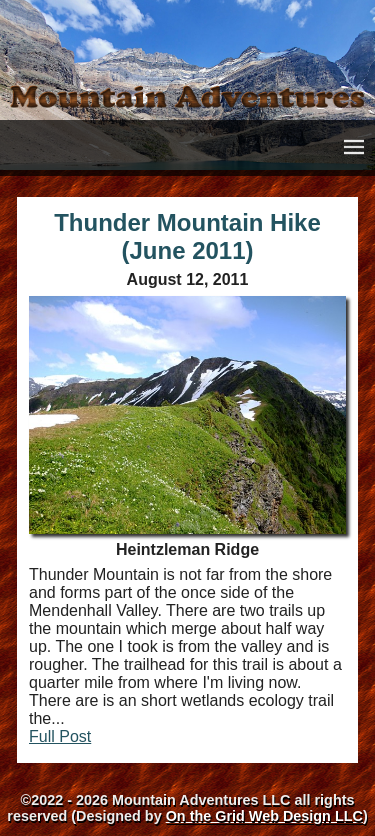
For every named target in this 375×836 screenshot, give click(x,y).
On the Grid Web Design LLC (264, 816)
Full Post (60, 736)
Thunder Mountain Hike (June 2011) (187, 236)
